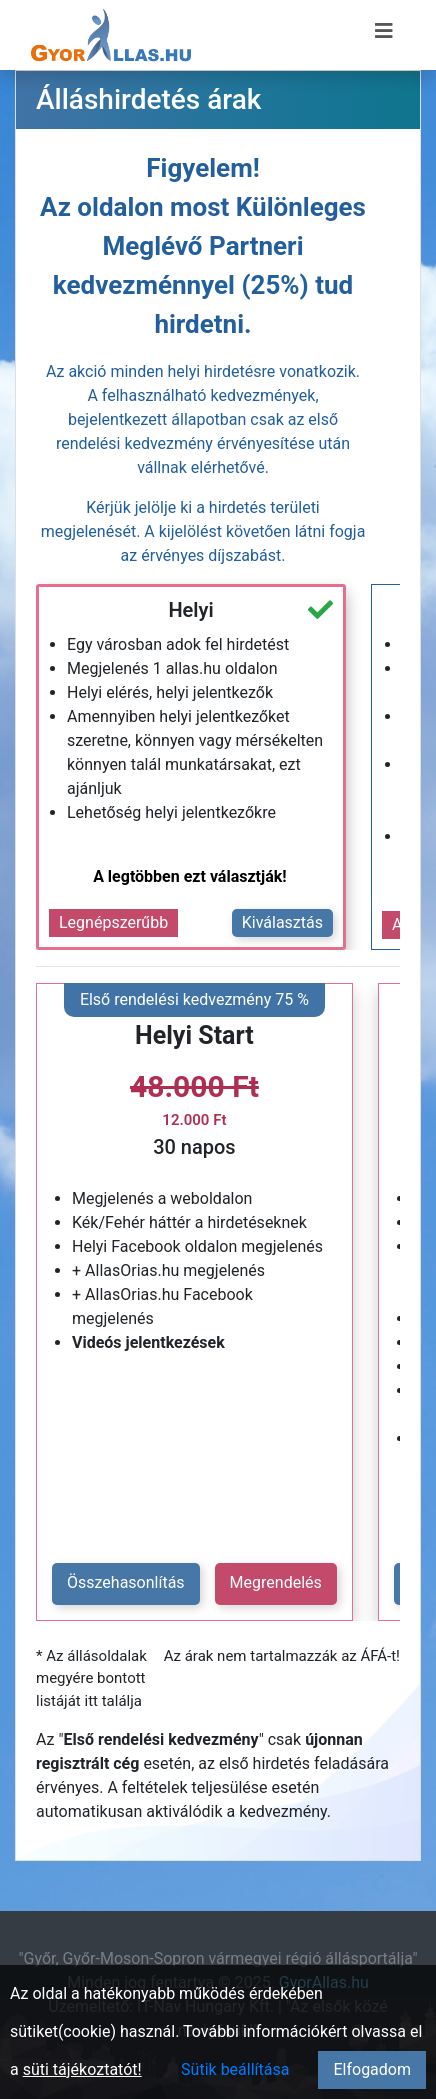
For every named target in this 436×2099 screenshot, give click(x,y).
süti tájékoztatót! (82, 2069)
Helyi (190, 610)
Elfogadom (372, 2069)
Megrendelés (276, 1582)
